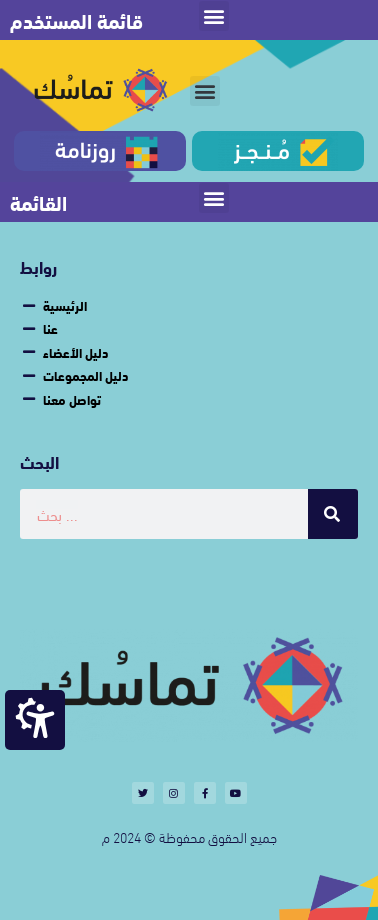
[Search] (333, 514)
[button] (214, 16)
